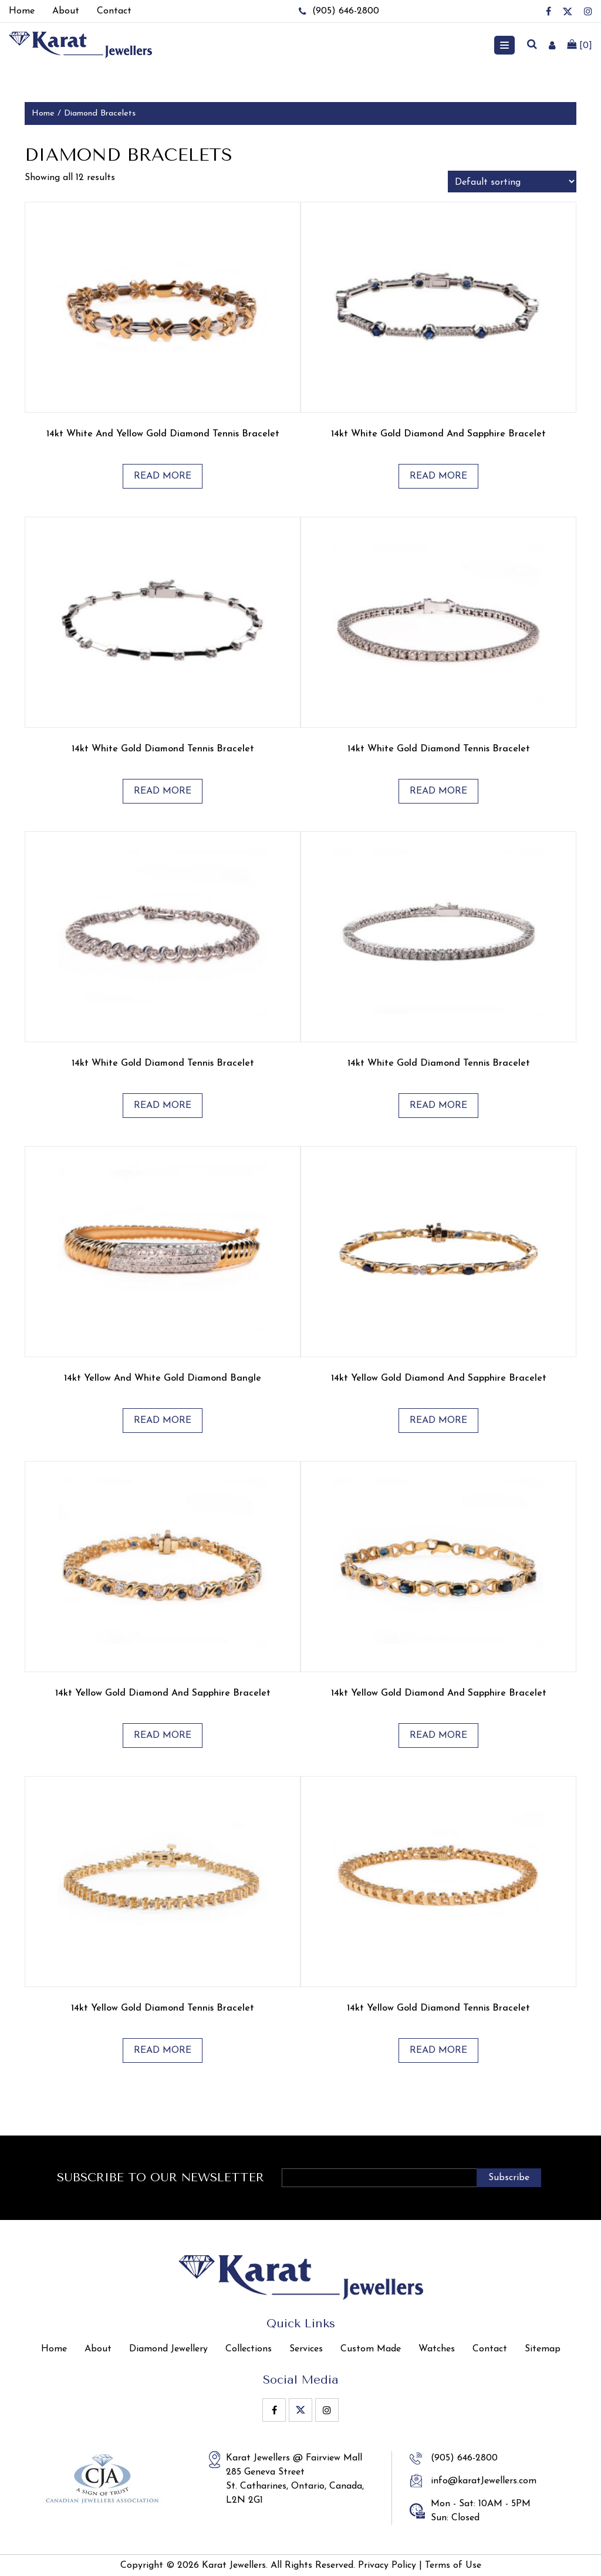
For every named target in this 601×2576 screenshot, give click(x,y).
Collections (248, 2349)
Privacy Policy (387, 2565)
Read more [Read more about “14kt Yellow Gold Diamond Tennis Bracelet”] (162, 2050)
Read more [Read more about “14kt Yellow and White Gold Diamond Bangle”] (162, 1420)
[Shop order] (512, 181)
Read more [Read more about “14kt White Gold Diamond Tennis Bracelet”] (162, 791)
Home (43, 113)
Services (306, 2349)
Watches (436, 2349)
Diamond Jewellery (168, 2349)
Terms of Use (453, 2565)
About (98, 2349)
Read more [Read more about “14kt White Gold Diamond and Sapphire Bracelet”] (438, 476)
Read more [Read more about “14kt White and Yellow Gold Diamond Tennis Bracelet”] (162, 476)
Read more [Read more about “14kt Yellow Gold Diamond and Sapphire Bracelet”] (438, 1420)
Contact (489, 2349)
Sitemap (543, 2349)
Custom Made (370, 2349)
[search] (532, 45)
